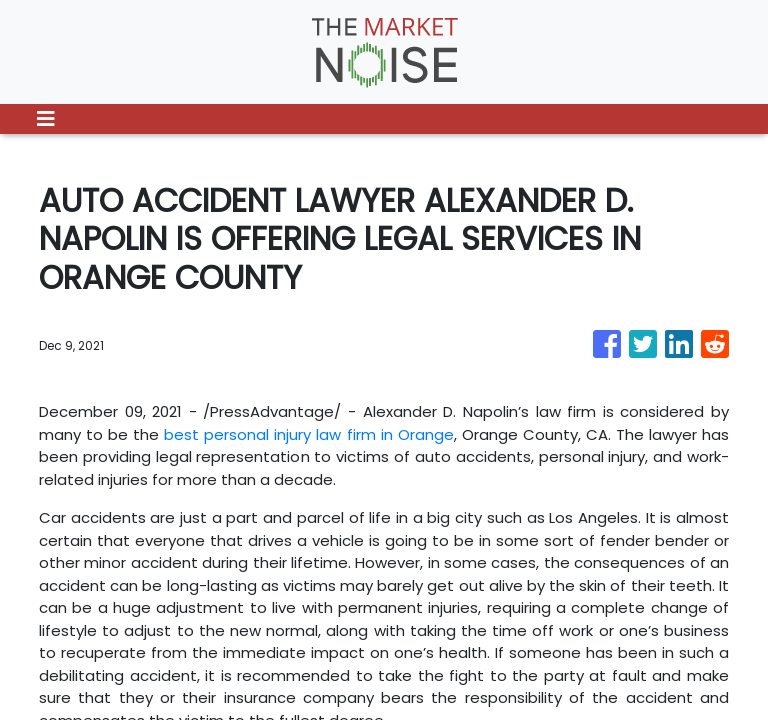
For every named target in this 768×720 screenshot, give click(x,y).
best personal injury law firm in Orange (308, 434)
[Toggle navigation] (46, 119)
